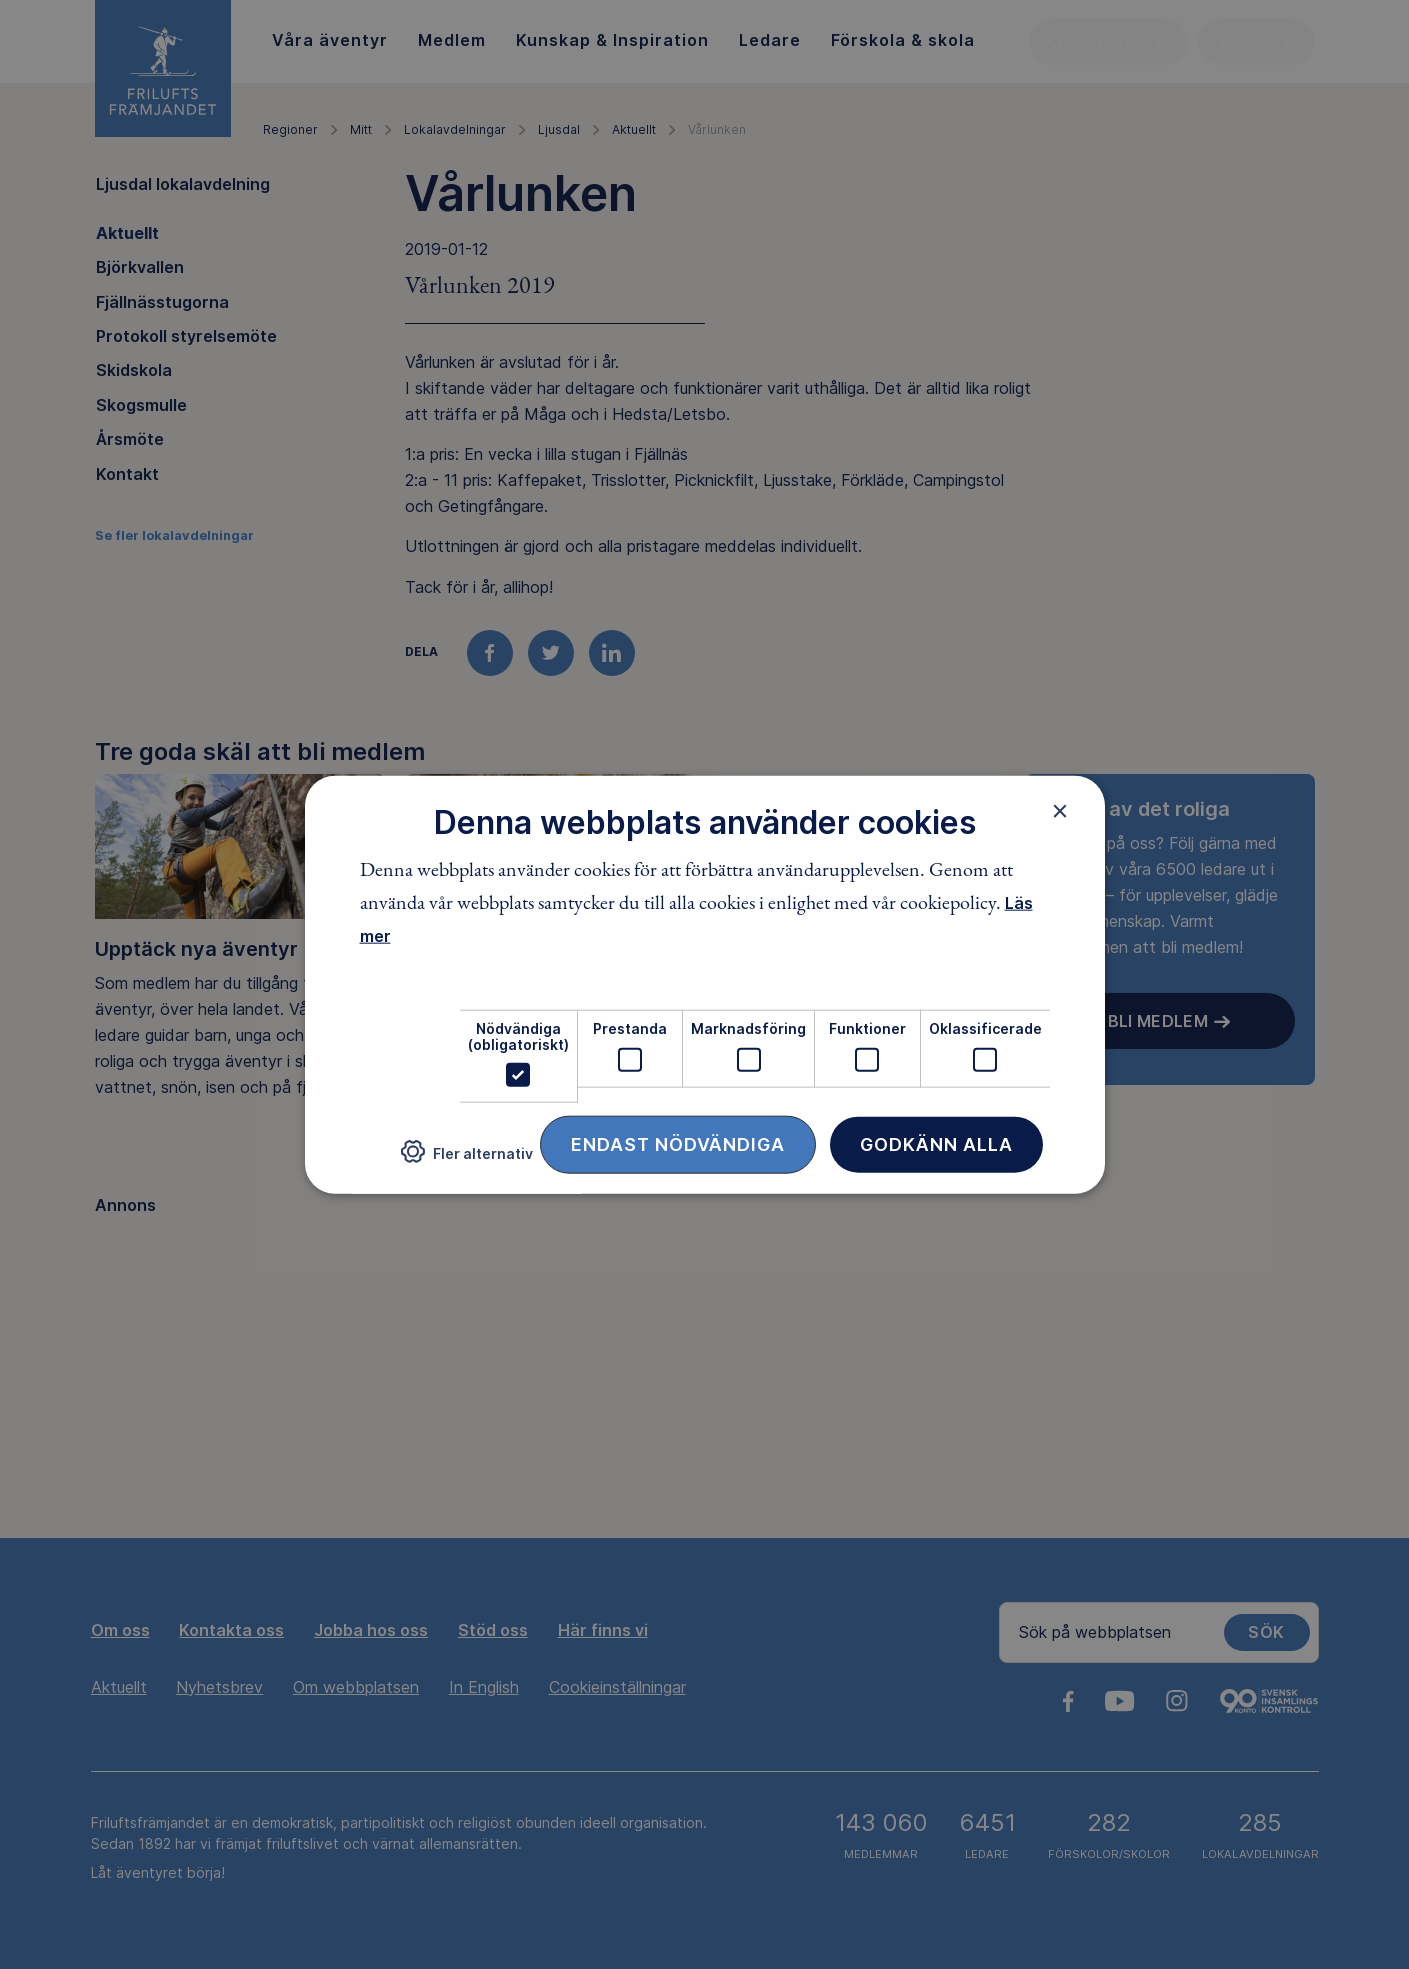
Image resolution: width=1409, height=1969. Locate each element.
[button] (467, 1159)
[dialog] (705, 984)
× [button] (1060, 810)
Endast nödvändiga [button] (678, 1144)
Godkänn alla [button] (936, 1144)
